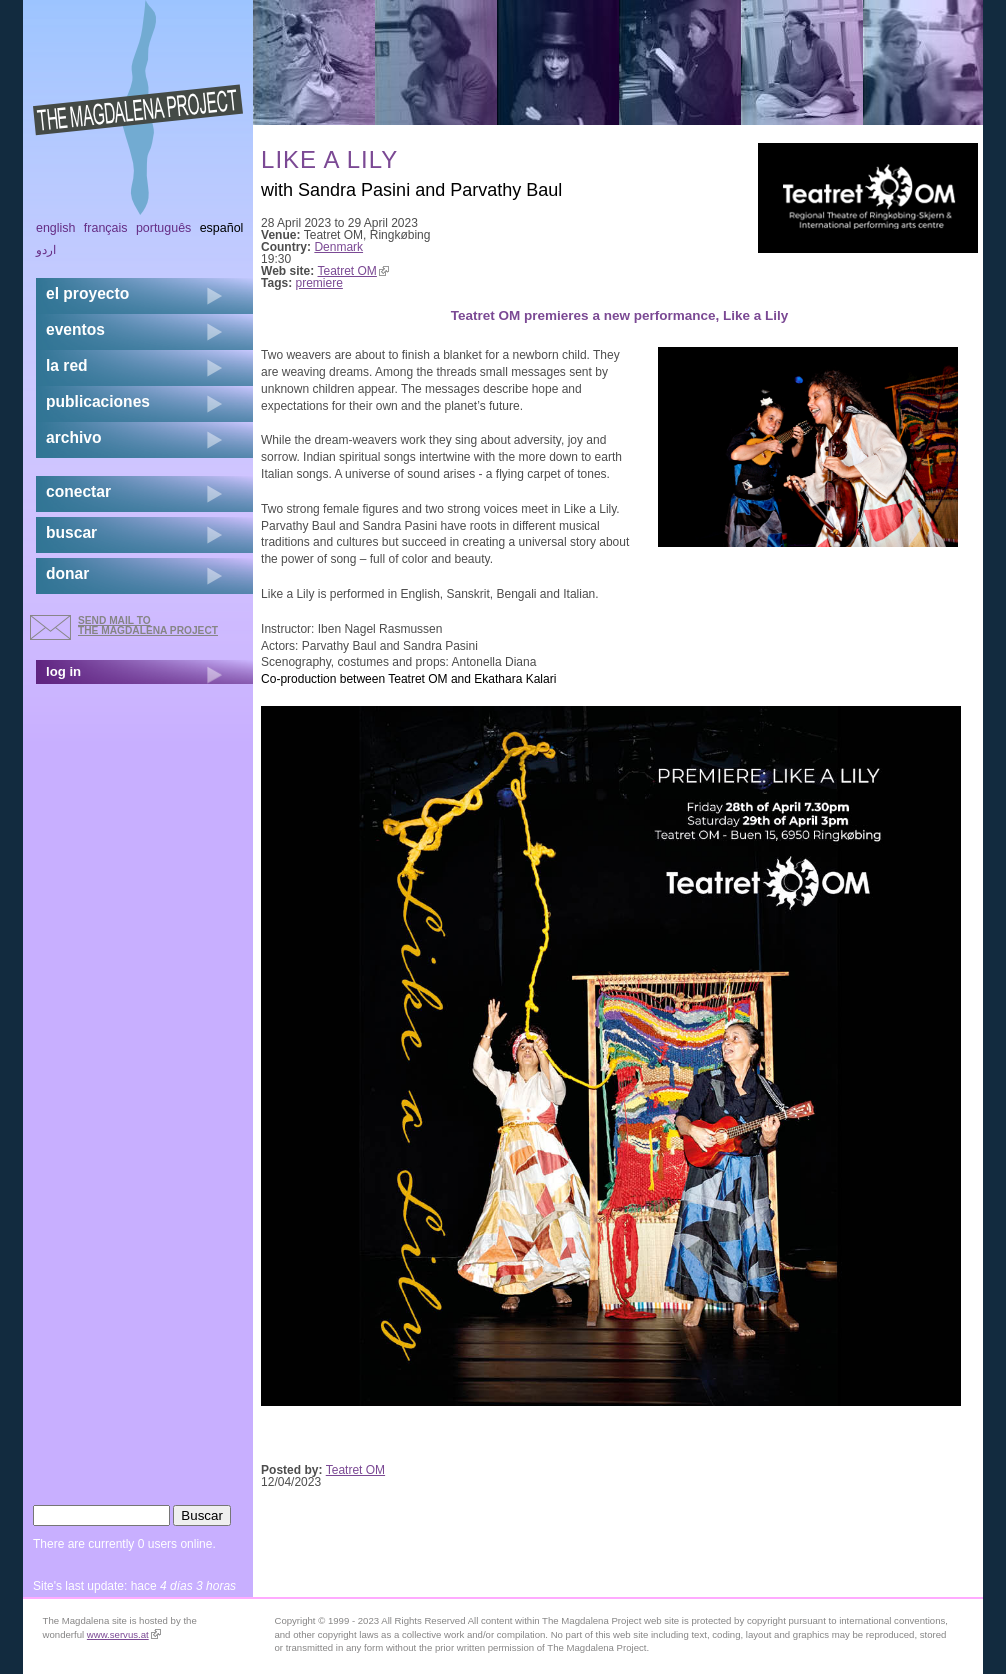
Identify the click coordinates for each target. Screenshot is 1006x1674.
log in (63, 671)
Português (163, 228)
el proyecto (87, 293)
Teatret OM (353, 271)
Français (106, 228)
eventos (75, 329)
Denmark (338, 247)
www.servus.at (124, 1634)
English (56, 228)
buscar (71, 532)
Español (222, 228)
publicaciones (98, 401)
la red (67, 365)
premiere (319, 283)
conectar (78, 491)
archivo (73, 437)
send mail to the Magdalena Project (148, 625)
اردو (46, 250)
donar (67, 573)
